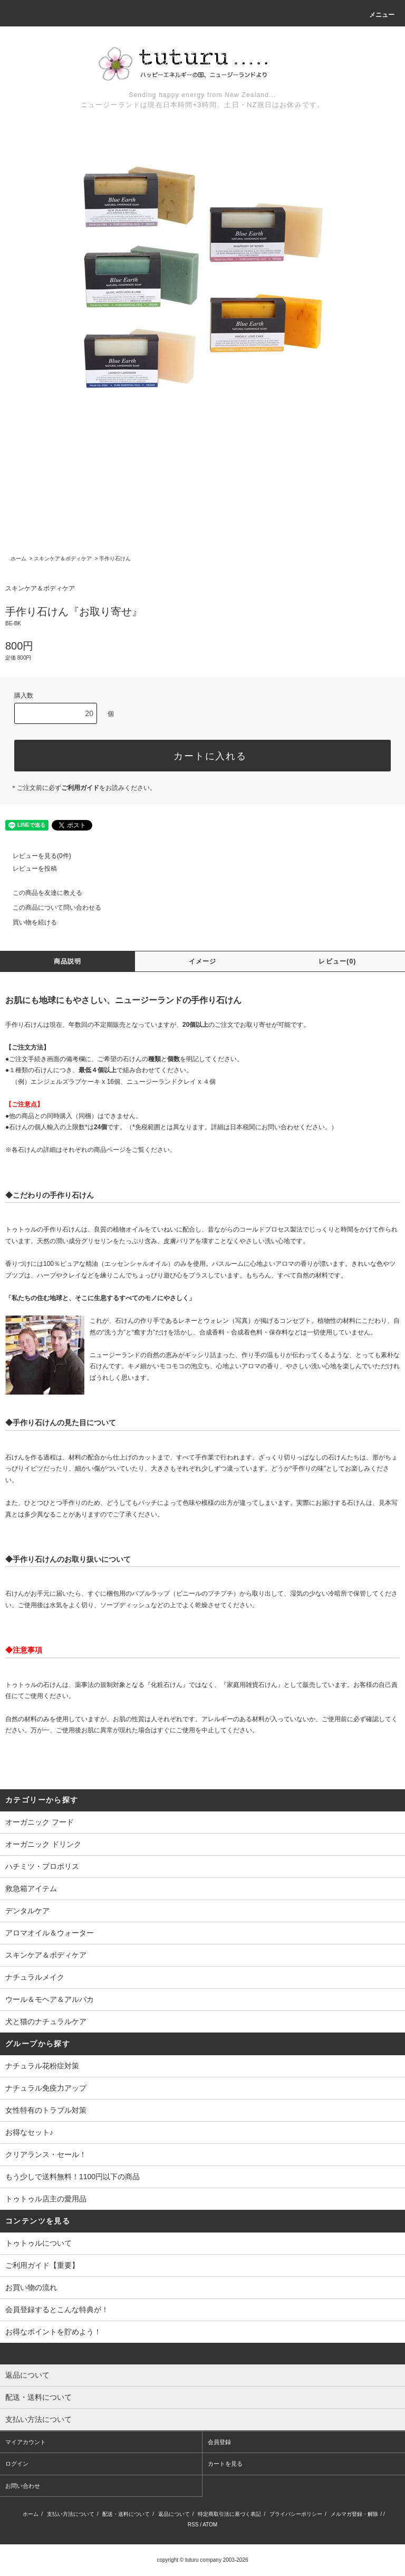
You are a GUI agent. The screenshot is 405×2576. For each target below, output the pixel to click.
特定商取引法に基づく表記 (229, 2514)
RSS (193, 2524)
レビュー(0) (337, 961)
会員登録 (219, 2442)
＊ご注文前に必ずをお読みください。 (83, 787)
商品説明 (68, 961)
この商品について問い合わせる (50, 907)
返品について (174, 2514)
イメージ (203, 961)
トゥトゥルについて (38, 2243)
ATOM (209, 2524)
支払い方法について (70, 2514)
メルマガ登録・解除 (354, 2514)
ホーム (18, 558)
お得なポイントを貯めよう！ (53, 2331)
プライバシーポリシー (295, 2514)
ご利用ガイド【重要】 (42, 2265)
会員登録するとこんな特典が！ (57, 2309)
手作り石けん (115, 558)
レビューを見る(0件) (35, 856)
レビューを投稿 (28, 868)
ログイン (16, 2463)
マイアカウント (25, 2442)
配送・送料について (126, 2514)
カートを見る (225, 2463)
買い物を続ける (28, 922)
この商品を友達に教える (41, 892)
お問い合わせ (22, 2486)
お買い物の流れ (31, 2287)
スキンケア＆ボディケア (63, 558)
